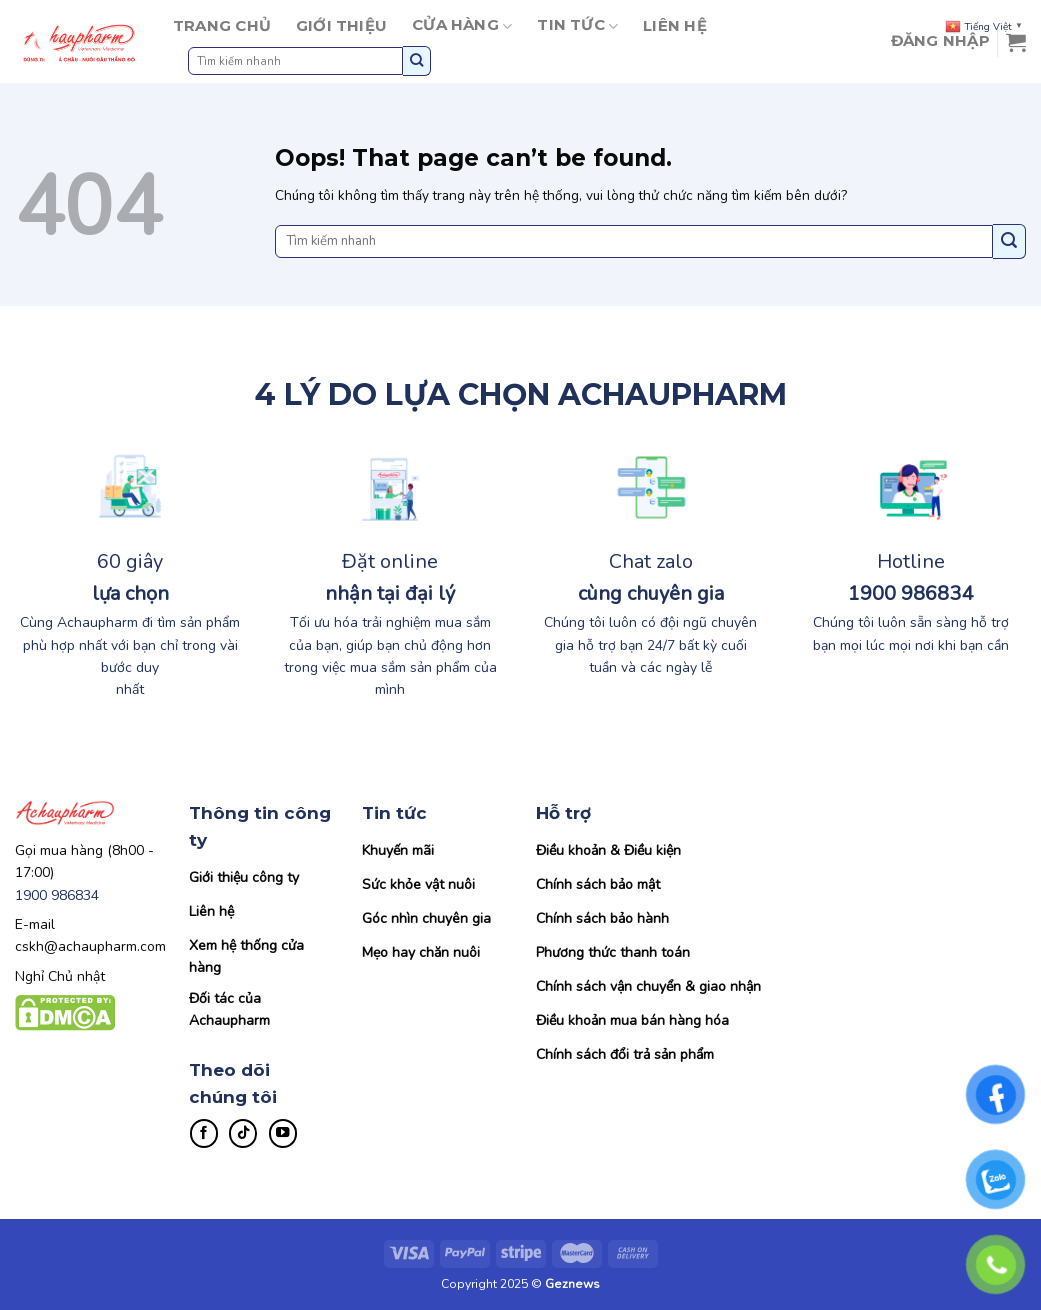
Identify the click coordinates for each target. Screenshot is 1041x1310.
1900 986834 (57, 895)
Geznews (572, 1284)
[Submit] (417, 61)
